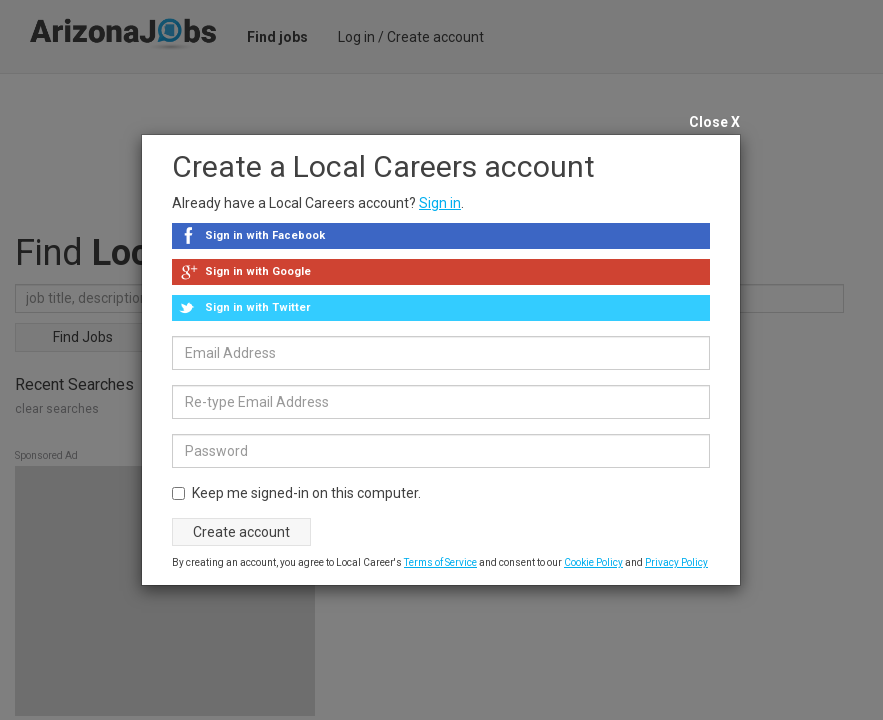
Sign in (440, 203)
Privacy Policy (676, 562)
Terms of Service (440, 562)
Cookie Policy (593, 562)
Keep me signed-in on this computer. (296, 493)
